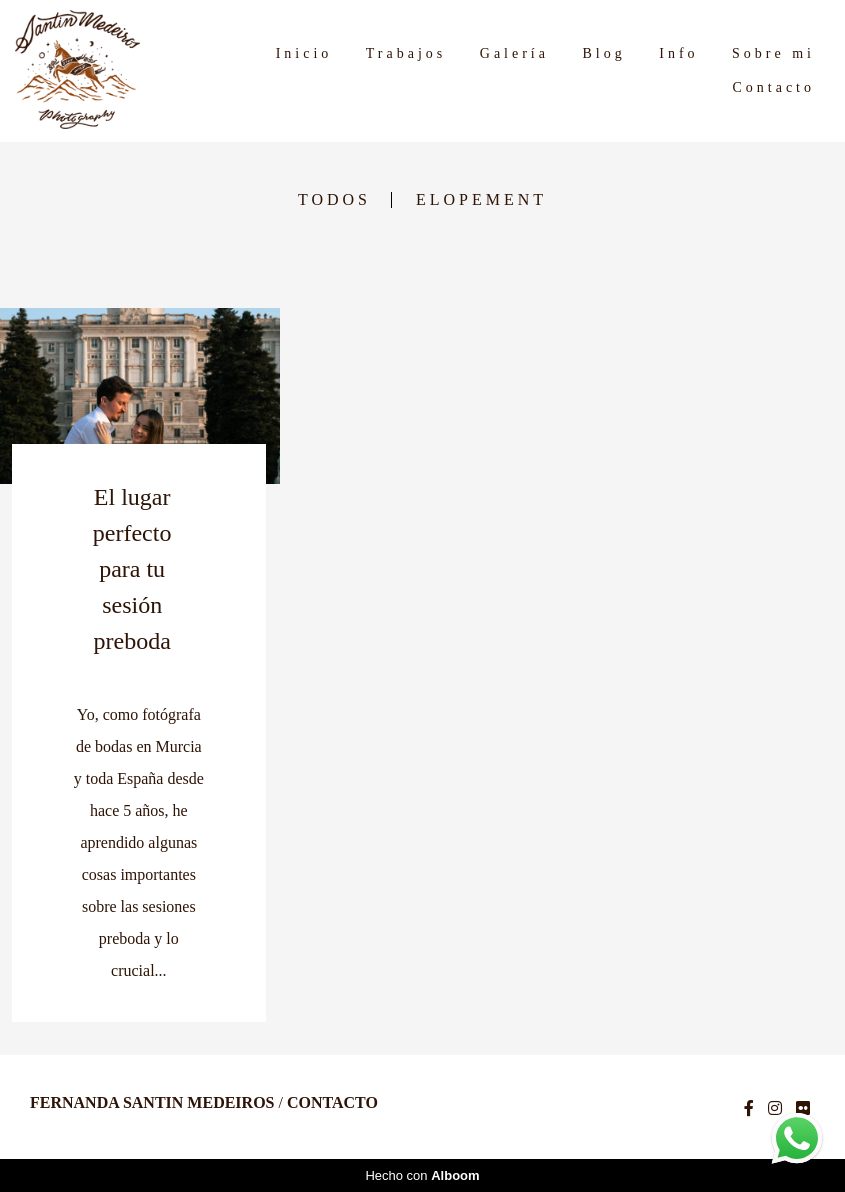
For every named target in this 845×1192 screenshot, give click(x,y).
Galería (514, 53)
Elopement (481, 200)
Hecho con (422, 1175)
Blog (603, 53)
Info (678, 53)
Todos (334, 200)
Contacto (773, 87)
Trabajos (406, 53)
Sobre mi (773, 53)
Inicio (304, 53)
